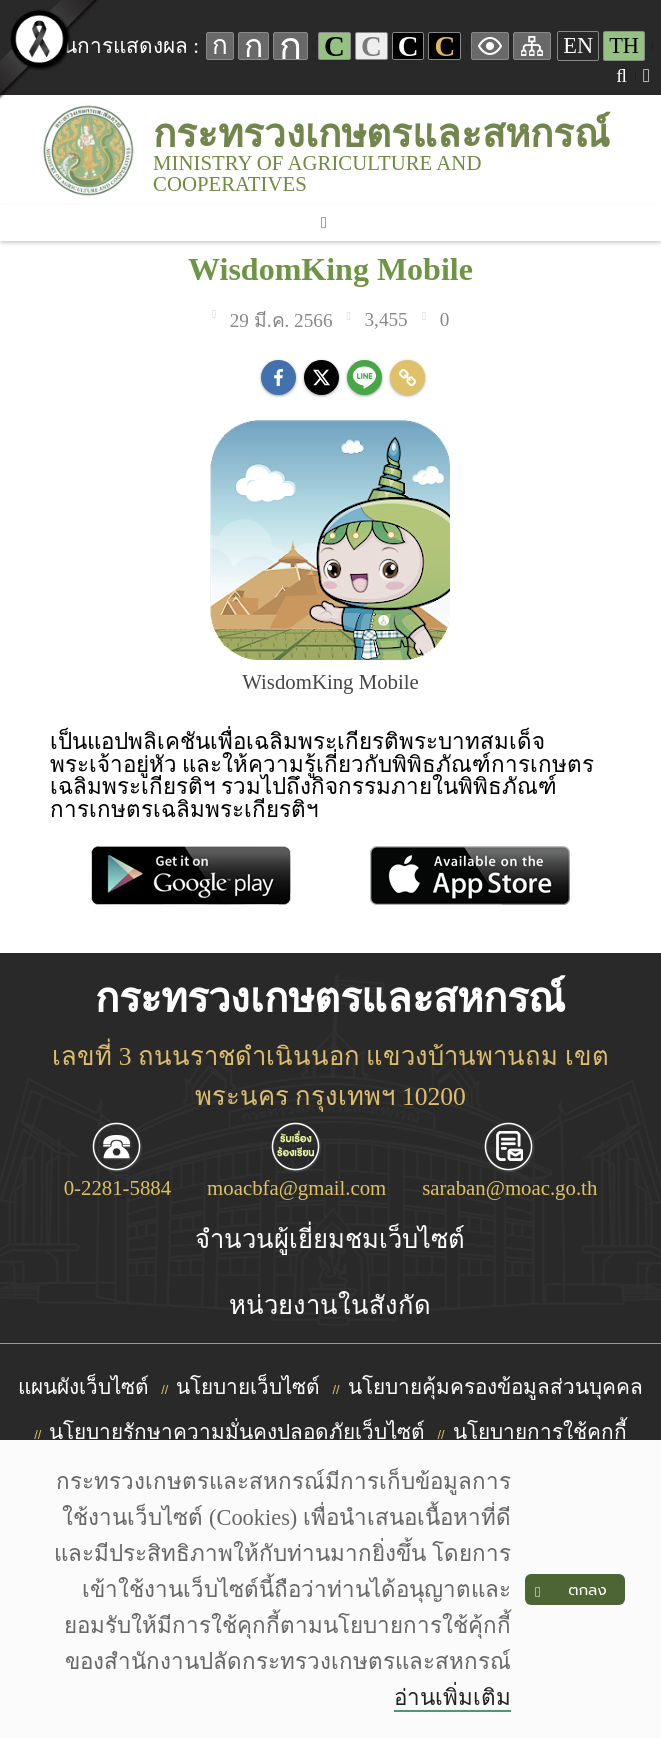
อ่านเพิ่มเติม (452, 1697)
